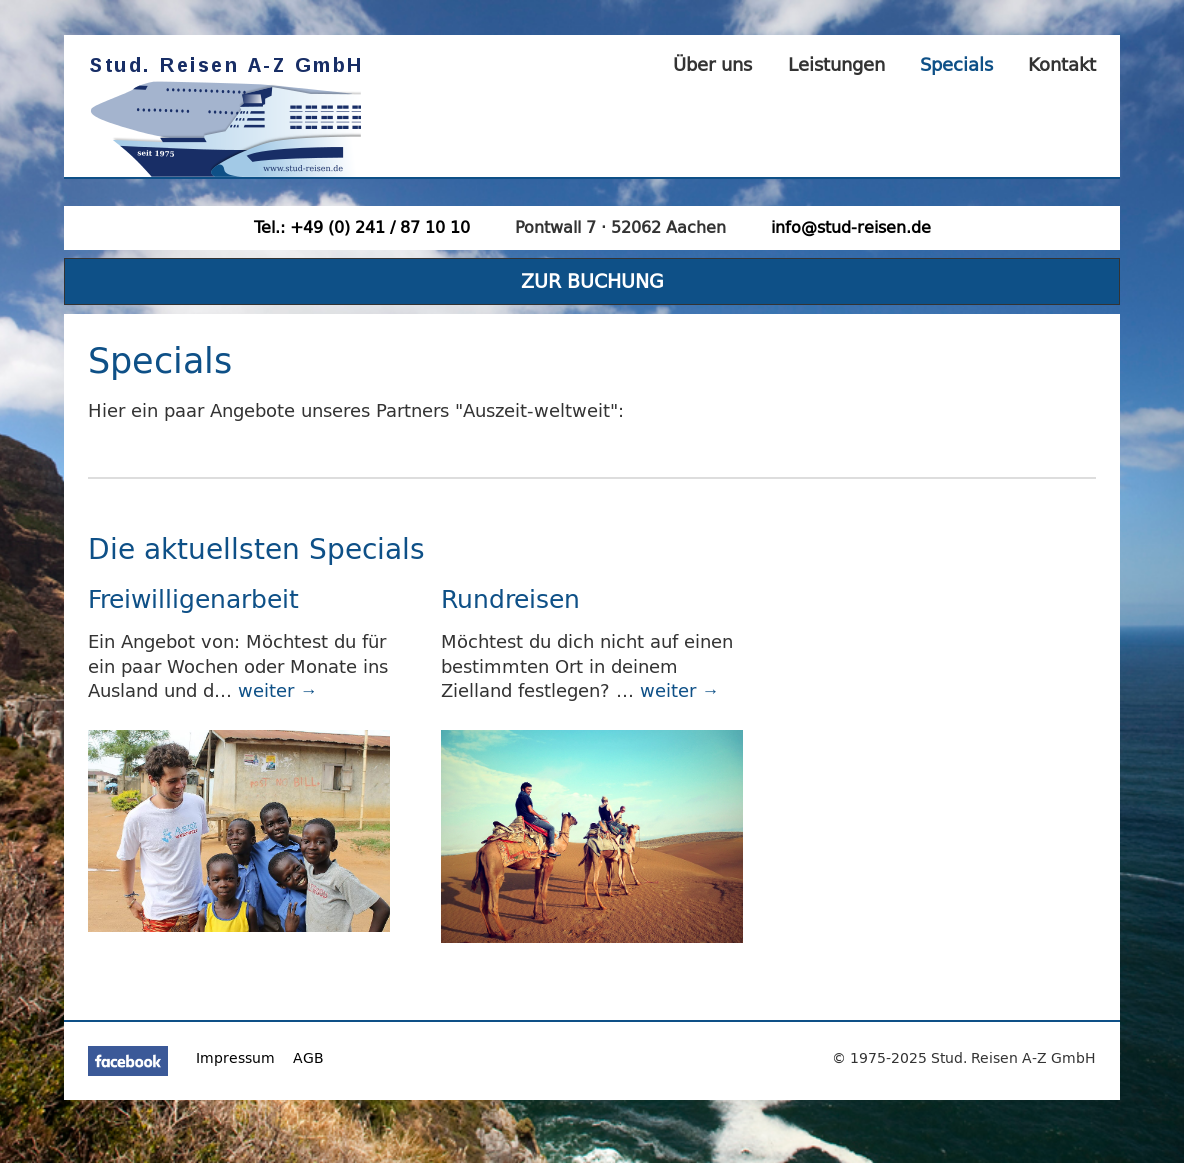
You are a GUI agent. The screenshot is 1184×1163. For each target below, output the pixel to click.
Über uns (712, 64)
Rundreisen (510, 599)
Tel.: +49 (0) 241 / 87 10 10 (362, 227)
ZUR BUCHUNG (592, 280)
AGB (308, 1058)
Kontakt (1062, 64)
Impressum (235, 1058)
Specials (956, 64)
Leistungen (836, 64)
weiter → (278, 690)
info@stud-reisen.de (851, 227)
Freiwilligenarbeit (193, 599)
